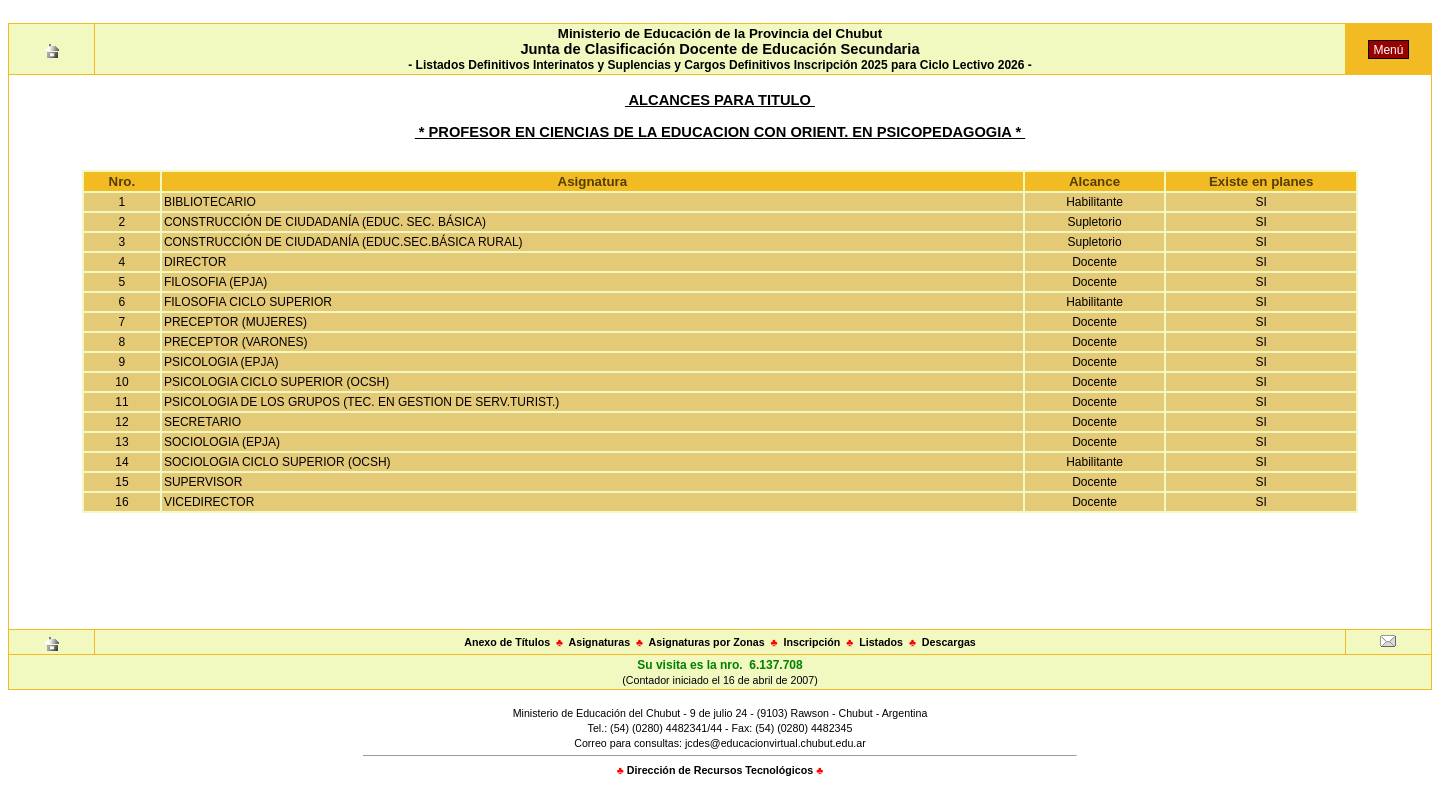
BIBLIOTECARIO (210, 202)
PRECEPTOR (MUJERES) (235, 322)
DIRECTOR (195, 262)
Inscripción (811, 642)
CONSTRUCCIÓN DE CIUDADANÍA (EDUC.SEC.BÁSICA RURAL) (343, 242)
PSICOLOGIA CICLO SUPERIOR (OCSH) (276, 382)
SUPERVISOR (203, 482)
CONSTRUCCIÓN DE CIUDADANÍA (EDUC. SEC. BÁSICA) (325, 222)
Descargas (949, 642)
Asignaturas (600, 642)
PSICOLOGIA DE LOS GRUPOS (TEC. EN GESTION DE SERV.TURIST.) (361, 402)
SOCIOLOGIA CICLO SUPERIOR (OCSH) (277, 462)
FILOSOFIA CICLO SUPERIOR (248, 302)
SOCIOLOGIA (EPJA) (222, 442)
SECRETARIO (202, 422)
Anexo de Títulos (507, 642)
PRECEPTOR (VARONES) (236, 342)
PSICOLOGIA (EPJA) (221, 362)
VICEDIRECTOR (209, 502)
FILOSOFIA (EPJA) (215, 282)
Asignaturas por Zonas (707, 642)
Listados (881, 642)
